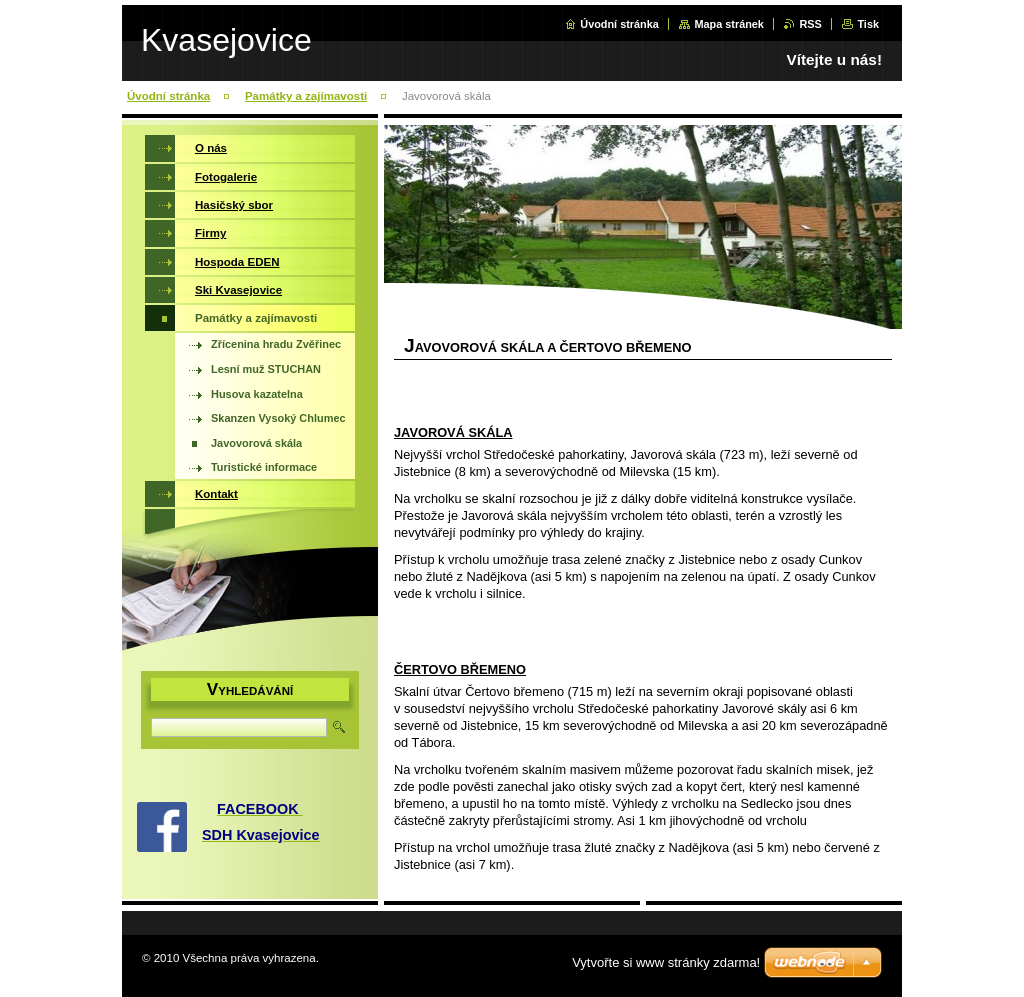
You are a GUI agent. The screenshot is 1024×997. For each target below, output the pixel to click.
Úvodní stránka (619, 24)
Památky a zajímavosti (306, 96)
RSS (810, 24)
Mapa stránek (729, 24)
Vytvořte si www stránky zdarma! (666, 962)
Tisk (868, 24)
